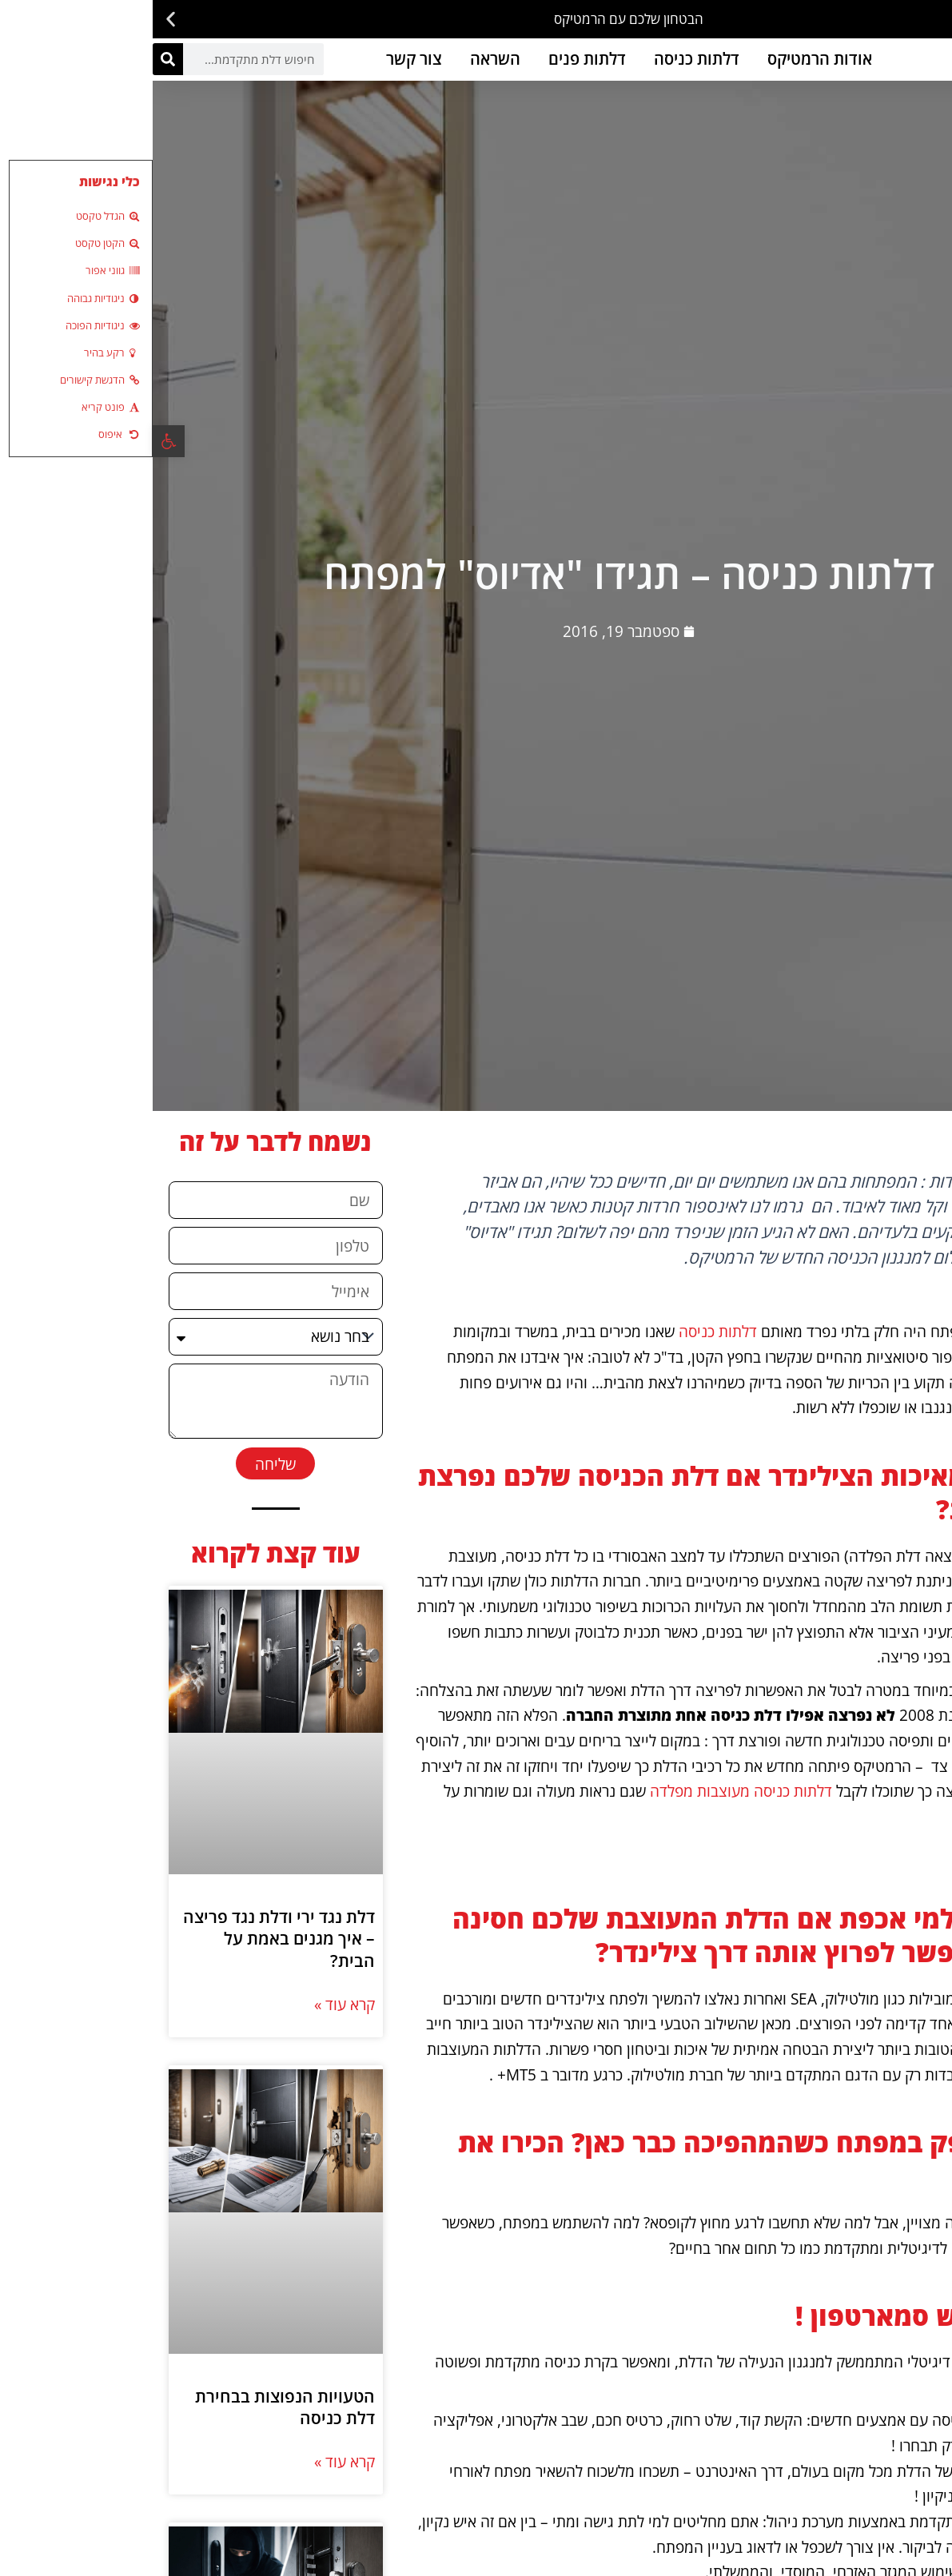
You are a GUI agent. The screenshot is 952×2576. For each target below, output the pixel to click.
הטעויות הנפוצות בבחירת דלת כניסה (132, 2407)
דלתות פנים (434, 59)
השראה (342, 59)
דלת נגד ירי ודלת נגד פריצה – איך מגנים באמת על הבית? (126, 1938)
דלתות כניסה (544, 59)
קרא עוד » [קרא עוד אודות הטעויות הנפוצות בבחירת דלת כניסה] (191, 2461)
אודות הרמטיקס (667, 59)
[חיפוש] (15, 59)
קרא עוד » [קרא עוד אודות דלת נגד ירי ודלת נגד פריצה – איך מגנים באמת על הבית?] (191, 2004)
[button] (934, 20)
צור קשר (261, 59)
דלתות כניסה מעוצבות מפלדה (588, 1791)
